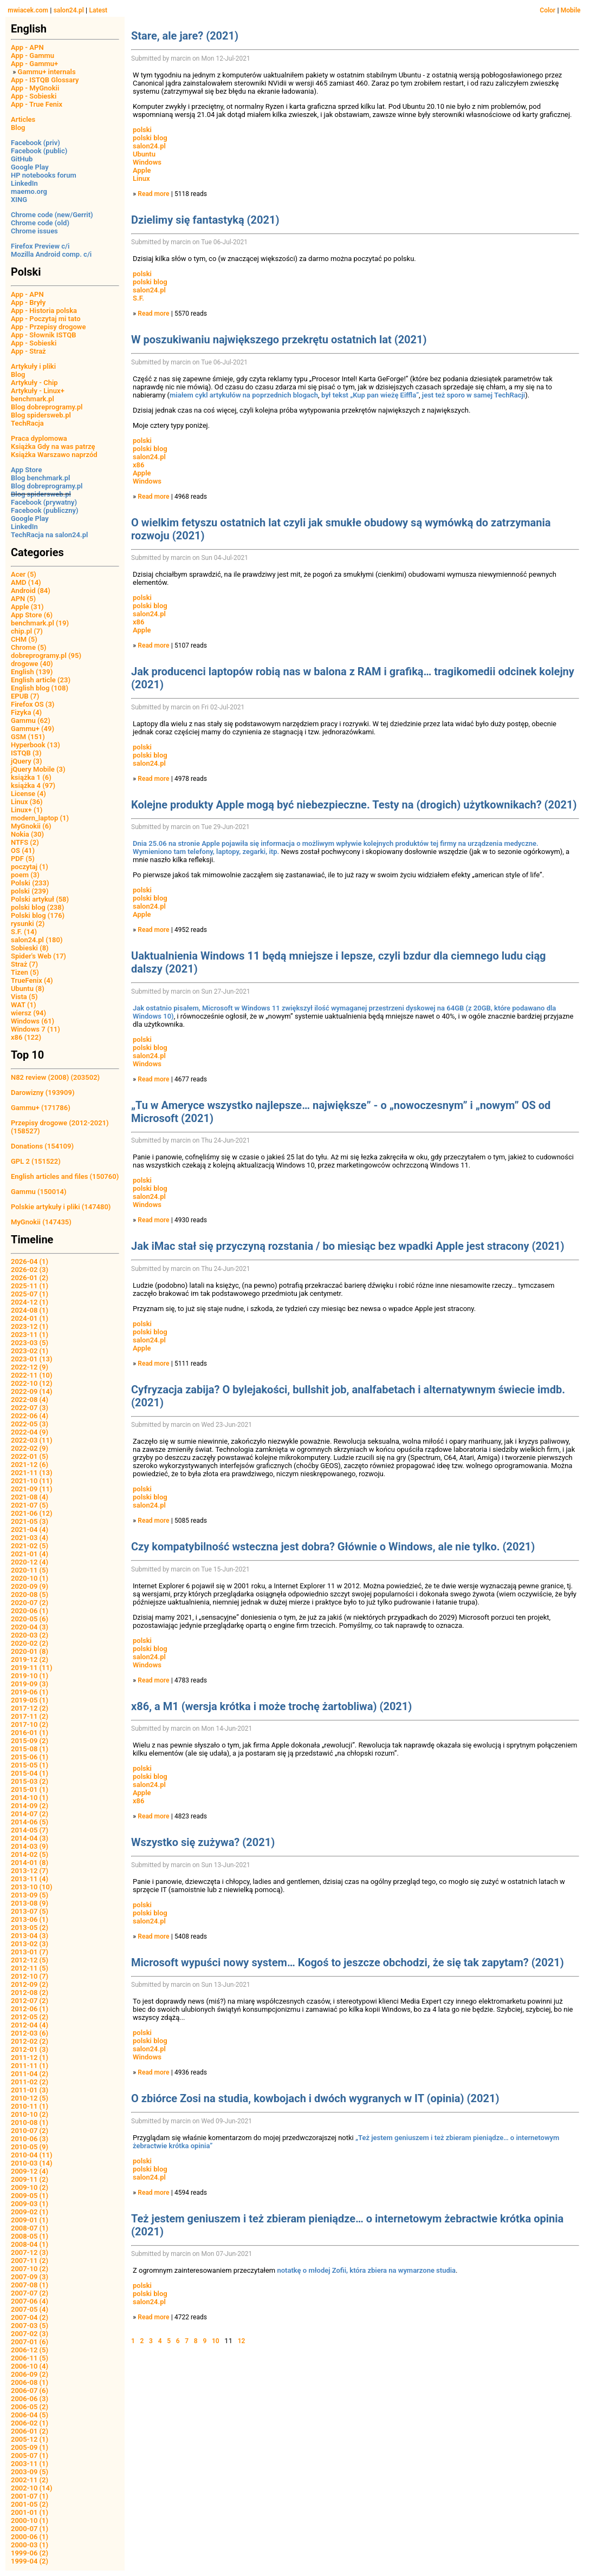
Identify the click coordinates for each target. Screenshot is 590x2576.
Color (547, 10)
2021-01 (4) (29, 1554)
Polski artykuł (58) (40, 899)
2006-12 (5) (29, 2350)
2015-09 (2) (29, 1741)
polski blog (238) (37, 907)
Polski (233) (30, 883)
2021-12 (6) (29, 1464)
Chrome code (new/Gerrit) (52, 215)
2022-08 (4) (29, 1399)
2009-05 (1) (29, 2196)
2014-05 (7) (29, 1830)
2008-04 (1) (29, 2244)
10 (215, 2341)
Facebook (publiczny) (45, 510)
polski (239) (30, 891)
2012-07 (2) (29, 2001)
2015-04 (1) (29, 1773)
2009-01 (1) (29, 2220)
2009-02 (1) (29, 2212)
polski (142, 130)
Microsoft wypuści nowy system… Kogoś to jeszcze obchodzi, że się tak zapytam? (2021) (347, 1962)
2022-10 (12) (32, 1383)
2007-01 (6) (29, 2342)
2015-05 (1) (29, 1765)
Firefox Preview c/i (40, 246)
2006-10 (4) (29, 2366)
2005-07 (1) (29, 2455)
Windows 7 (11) (35, 1029)
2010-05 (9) (29, 2147)
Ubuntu (144, 154)
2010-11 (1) (29, 2106)
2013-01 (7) (29, 1952)
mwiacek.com (28, 10)
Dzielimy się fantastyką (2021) (205, 219)
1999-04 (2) (29, 2561)
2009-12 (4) (29, 2171)
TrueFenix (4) (32, 980)
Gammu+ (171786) (40, 1108)
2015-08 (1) (29, 1749)
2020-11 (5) (29, 1570)
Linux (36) (27, 802)
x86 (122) (26, 1037)
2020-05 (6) (29, 1619)
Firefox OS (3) (32, 704)
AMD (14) (26, 582)
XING (19, 199)
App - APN (27, 47)
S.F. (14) (24, 932)
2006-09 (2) (29, 2374)
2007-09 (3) (29, 2277)
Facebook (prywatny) (44, 502)
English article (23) (40, 680)
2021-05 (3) (29, 1521)
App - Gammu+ (34, 64)
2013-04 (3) (29, 1936)
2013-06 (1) (29, 1919)
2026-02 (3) (29, 1270)
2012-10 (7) (29, 1976)
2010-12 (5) (29, 2098)
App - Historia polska (44, 310)
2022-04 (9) (29, 1432)
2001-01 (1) (29, 2512)
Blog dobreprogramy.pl (46, 407)
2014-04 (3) (29, 1838)
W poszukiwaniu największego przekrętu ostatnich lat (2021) (279, 339)
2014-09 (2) (29, 1806)
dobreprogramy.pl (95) (46, 655)
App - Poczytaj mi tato (46, 319)
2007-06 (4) (29, 2301)
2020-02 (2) (29, 1643)
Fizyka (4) (26, 712)
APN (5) (23, 599)
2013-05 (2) (29, 1927)
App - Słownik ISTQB (43, 335)
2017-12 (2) (29, 1708)
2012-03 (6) (29, 2033)
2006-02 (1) (29, 2423)
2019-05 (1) (29, 1700)
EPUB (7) (25, 696)
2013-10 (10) (32, 1887)
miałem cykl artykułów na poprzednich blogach (244, 395)
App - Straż (28, 351)
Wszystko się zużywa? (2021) (203, 1842)
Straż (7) (24, 964)
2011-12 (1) (29, 2057)
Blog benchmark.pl (40, 478)
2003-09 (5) (29, 2472)
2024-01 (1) (29, 1318)
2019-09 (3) (29, 1684)
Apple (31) (27, 607)
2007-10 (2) (29, 2269)
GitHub (22, 159)
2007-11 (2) (29, 2261)
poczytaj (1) (29, 867)
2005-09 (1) (29, 2447)
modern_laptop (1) (40, 818)
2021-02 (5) (29, 1546)
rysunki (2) (27, 923)
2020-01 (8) (29, 1651)
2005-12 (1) (29, 2439)
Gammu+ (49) (32, 729)
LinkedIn (24, 183)
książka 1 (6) (31, 777)
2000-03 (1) (29, 2545)
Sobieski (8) (30, 948)
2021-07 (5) (29, 1505)
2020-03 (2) (29, 1635)
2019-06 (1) (29, 1692)
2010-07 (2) (29, 2131)
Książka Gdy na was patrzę (53, 446)
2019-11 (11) (32, 1668)
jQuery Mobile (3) (38, 769)
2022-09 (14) (32, 1391)
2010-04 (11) (32, 2155)
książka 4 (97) (33, 785)
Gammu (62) (30, 720)
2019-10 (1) (29, 1676)
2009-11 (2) (29, 2179)
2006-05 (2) (29, 2407)
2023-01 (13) (32, 1359)
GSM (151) (28, 737)
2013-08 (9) (29, 1903)
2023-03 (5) (29, 1343)
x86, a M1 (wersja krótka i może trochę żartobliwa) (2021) (271, 1706)
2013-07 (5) (29, 1911)
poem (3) (25, 875)
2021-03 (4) (29, 1538)
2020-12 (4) (29, 1562)
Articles (23, 119)
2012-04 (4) (29, 2025)
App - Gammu (32, 55)
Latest (98, 10)
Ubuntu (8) (27, 988)
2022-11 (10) (32, 1375)
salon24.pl (69, 10)
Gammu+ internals (47, 72)
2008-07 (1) (29, 2228)
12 (241, 2341)
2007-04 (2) (29, 2317)
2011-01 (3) (29, 2090)
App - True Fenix (36, 104)
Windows (147, 162)
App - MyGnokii (35, 88)
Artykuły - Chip (34, 383)
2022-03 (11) (32, 1440)
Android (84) (30, 590)
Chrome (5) (29, 647)
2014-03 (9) (29, 1846)
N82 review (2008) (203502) (55, 1077)
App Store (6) (32, 615)
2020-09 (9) (29, 1586)
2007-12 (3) (29, 2252)
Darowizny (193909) (42, 1092)
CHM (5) (24, 639)
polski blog (150, 138)
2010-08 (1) (29, 2122)
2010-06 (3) (29, 2139)
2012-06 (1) (29, 2009)
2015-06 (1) (29, 1757)
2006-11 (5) (29, 2358)
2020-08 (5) (29, 1594)
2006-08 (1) (29, 2382)
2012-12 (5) (29, 1960)
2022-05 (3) (29, 1424)
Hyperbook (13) (35, 745)
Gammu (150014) (39, 1192)
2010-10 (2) (29, 2114)
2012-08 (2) (29, 1992)
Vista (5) (24, 997)
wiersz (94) (28, 1013)
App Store (26, 470)
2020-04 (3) (29, 1627)
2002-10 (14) (32, 2488)
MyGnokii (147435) (41, 1222)
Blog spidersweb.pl (41, 415)
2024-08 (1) (29, 1310)
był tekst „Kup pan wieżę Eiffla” (370, 395)
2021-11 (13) (32, 1473)
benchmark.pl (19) (40, 623)
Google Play (30, 167)
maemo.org (29, 191)
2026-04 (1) (29, 1261)
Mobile (571, 10)
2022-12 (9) (29, 1367)
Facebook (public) (39, 151)
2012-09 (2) (29, 1984)
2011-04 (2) (29, 2074)
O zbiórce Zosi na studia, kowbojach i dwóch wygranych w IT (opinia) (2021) (315, 2098)
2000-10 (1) (29, 2520)
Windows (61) (32, 1021)
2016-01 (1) (29, 1733)
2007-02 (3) (29, 2334)
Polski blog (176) (37, 915)
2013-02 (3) (29, 1944)
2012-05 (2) (29, 2017)
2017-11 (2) (29, 1716)
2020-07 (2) (29, 1603)
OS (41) (23, 850)
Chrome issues (34, 231)
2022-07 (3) (29, 1408)
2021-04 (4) (29, 1529)
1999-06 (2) (29, 2553)
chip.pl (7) (27, 631)
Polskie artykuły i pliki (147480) (61, 1207)
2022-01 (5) (29, 1456)
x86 (138, 465)
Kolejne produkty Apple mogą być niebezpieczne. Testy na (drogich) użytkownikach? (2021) (354, 804)
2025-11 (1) (29, 1286)
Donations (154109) (42, 1146)
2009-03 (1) (29, 2204)
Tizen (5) (25, 972)
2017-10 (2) (29, 1724)
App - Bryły (28, 302)
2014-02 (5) (29, 1854)
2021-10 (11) (32, 1481)
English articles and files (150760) (65, 1176)
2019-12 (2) (29, 1659)
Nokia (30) (27, 834)
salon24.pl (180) (37, 940)
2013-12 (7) (29, 1871)
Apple (142, 170)
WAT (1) (23, 1005)
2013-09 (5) (29, 1895)
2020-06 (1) (29, 1611)
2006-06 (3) (29, 2399)
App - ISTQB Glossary (45, 80)
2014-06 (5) (29, 1822)
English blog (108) (39, 688)
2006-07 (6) (29, 2390)
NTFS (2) (25, 842)
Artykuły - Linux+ (37, 391)
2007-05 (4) (29, 2309)
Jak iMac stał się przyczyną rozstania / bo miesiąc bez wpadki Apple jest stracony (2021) (347, 1246)
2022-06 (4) (29, 1416)
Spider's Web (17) (38, 956)
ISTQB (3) (26, 753)
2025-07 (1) (29, 1294)
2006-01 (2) (29, 2431)
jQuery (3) (26, 761)
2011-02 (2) (29, 2082)
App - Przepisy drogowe (48, 327)
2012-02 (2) (29, 2041)
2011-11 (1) (29, 2066)
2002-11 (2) (29, 2480)
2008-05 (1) (29, 2236)
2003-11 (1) (29, 2464)
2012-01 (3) (29, 2049)
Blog (18, 127)
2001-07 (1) (29, 2496)
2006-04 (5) (29, 2415)
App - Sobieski (33, 96)
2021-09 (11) (32, 1489)
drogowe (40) (32, 664)
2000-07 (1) (29, 2529)
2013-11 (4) (29, 1879)
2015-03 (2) (29, 1781)
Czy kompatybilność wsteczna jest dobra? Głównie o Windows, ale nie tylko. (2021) (333, 1546)
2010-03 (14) (32, 2163)
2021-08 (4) (29, 1497)
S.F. (138, 298)
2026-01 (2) (29, 1278)
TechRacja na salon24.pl (49, 535)
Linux (141, 178)
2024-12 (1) (29, 1302)
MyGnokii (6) (31, 826)
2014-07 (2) (29, 1814)
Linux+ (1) (26, 810)
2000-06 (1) (29, 2537)
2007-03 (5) (29, 2325)
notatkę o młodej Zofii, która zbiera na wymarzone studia (366, 2270)
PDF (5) (23, 859)
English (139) (32, 672)
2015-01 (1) (29, 1789)
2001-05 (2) (29, 2504)
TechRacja (27, 423)
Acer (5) (23, 574)
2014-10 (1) (29, 1798)
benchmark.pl (32, 399)
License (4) (28, 794)
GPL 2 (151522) (36, 1161)
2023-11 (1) (29, 1335)
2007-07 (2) (29, 2293)
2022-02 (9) (29, 1448)
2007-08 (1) (29, 2285)
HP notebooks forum (43, 175)
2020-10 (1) (29, 1578)
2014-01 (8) (29, 1862)
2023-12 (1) (29, 1326)
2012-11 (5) (29, 1968)
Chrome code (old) (40, 223)
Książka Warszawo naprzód (54, 455)
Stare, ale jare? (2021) (184, 35)
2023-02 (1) (29, 1351)
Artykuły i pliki (33, 366)
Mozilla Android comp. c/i (51, 254)
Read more (153, 194)
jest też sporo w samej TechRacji (473, 395)
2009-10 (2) (29, 2187)
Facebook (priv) (35, 143)
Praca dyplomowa (39, 438)
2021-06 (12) (32, 1513)
